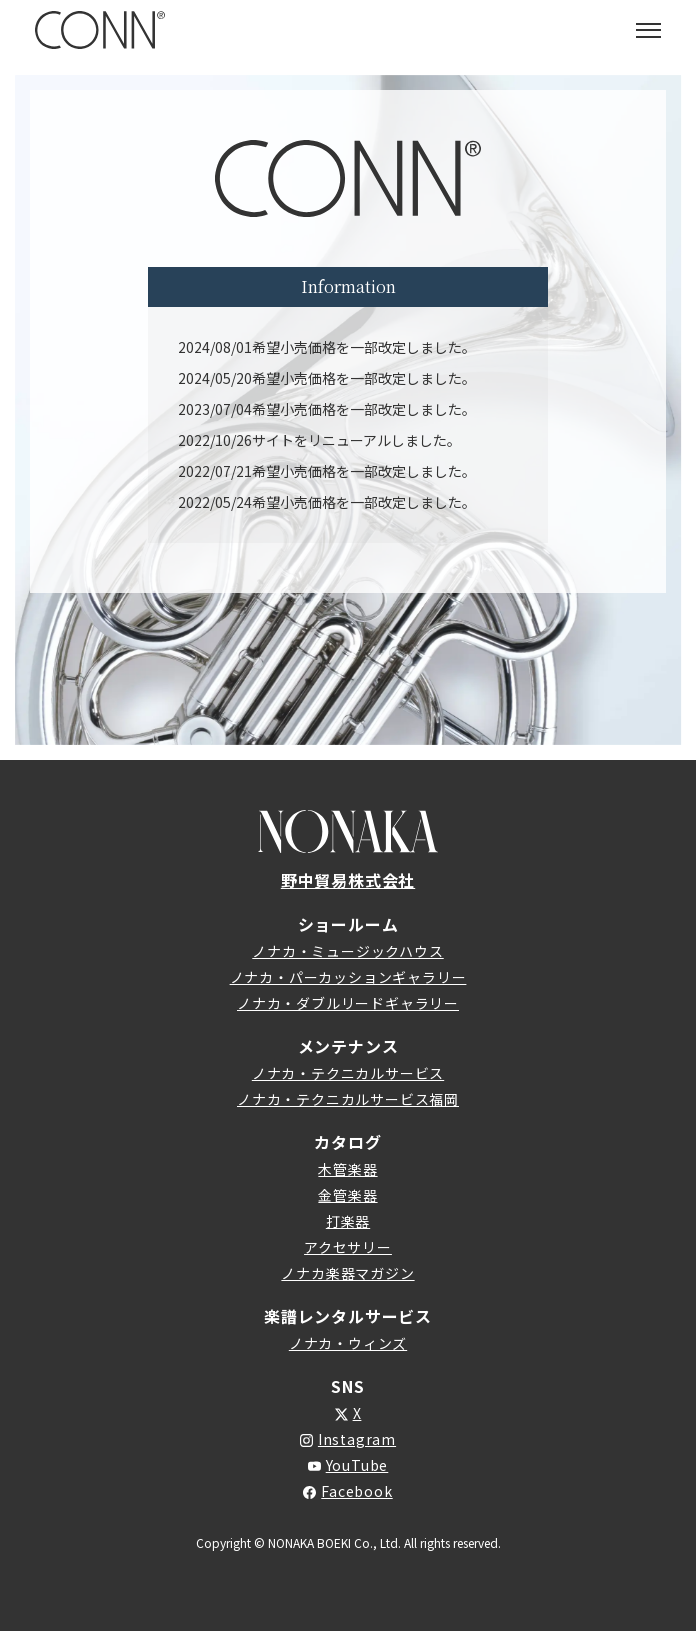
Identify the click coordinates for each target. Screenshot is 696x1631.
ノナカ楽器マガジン (347, 1273)
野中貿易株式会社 (348, 880)
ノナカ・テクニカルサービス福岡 (348, 1099)
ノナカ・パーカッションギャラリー (348, 977)
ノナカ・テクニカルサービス (348, 1073)
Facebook (356, 1491)
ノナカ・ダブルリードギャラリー (348, 1003)
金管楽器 (347, 1195)
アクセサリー (348, 1247)
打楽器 (348, 1221)
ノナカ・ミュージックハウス (347, 951)
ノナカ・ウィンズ (348, 1343)
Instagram (357, 1439)
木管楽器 (347, 1169)
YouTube (357, 1465)
